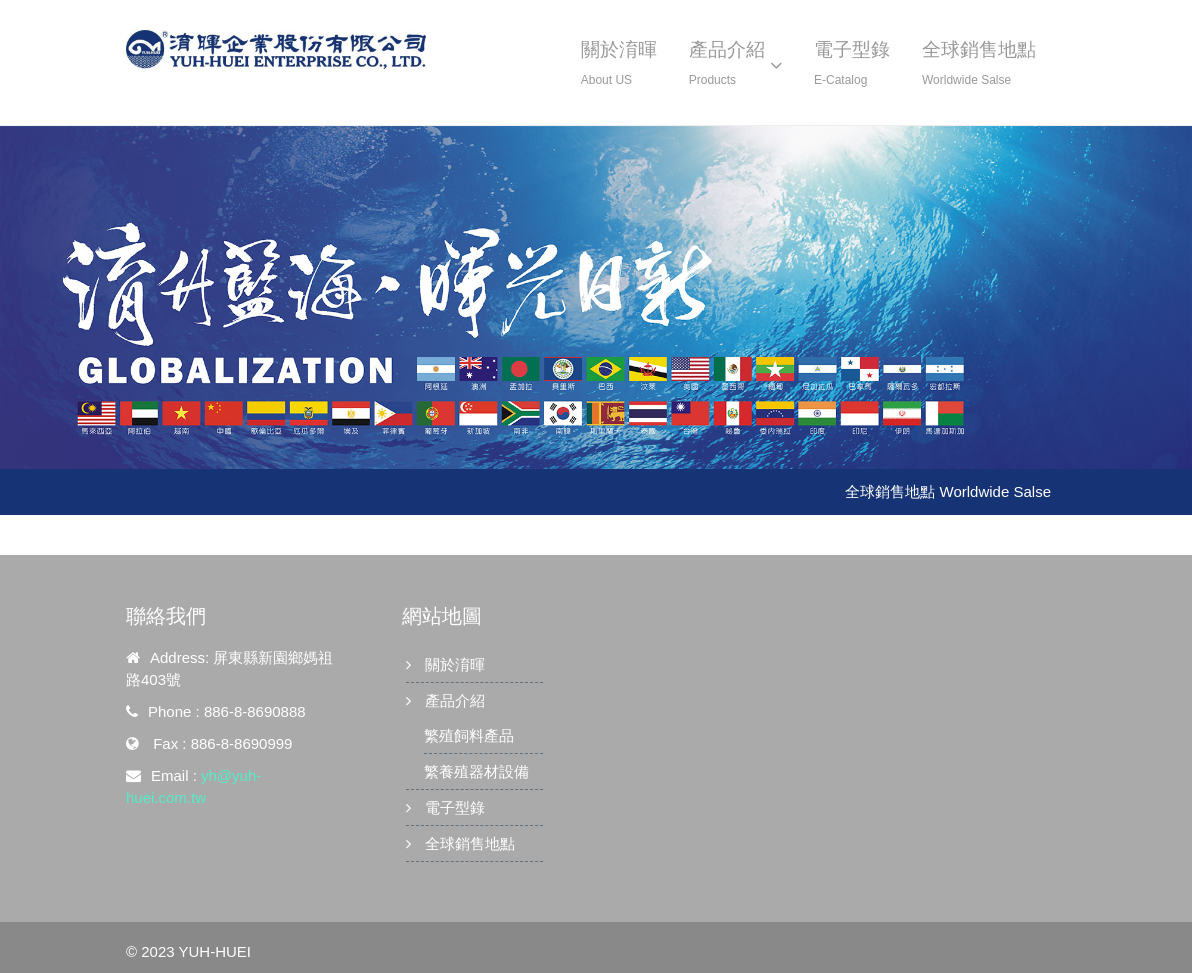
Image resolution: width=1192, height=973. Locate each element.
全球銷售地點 (470, 843)
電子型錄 (455, 807)
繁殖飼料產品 (469, 735)
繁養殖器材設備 (476, 771)
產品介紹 (455, 700)
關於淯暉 (455, 664)
